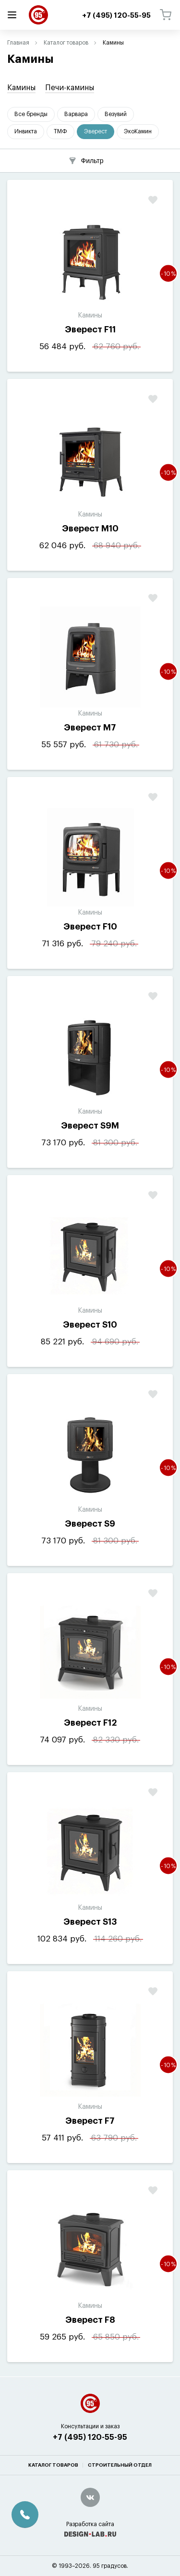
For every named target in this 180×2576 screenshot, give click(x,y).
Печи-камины (69, 88)
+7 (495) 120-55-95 (90, 2437)
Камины (21, 88)
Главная (18, 43)
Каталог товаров (66, 43)
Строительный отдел (120, 2465)
